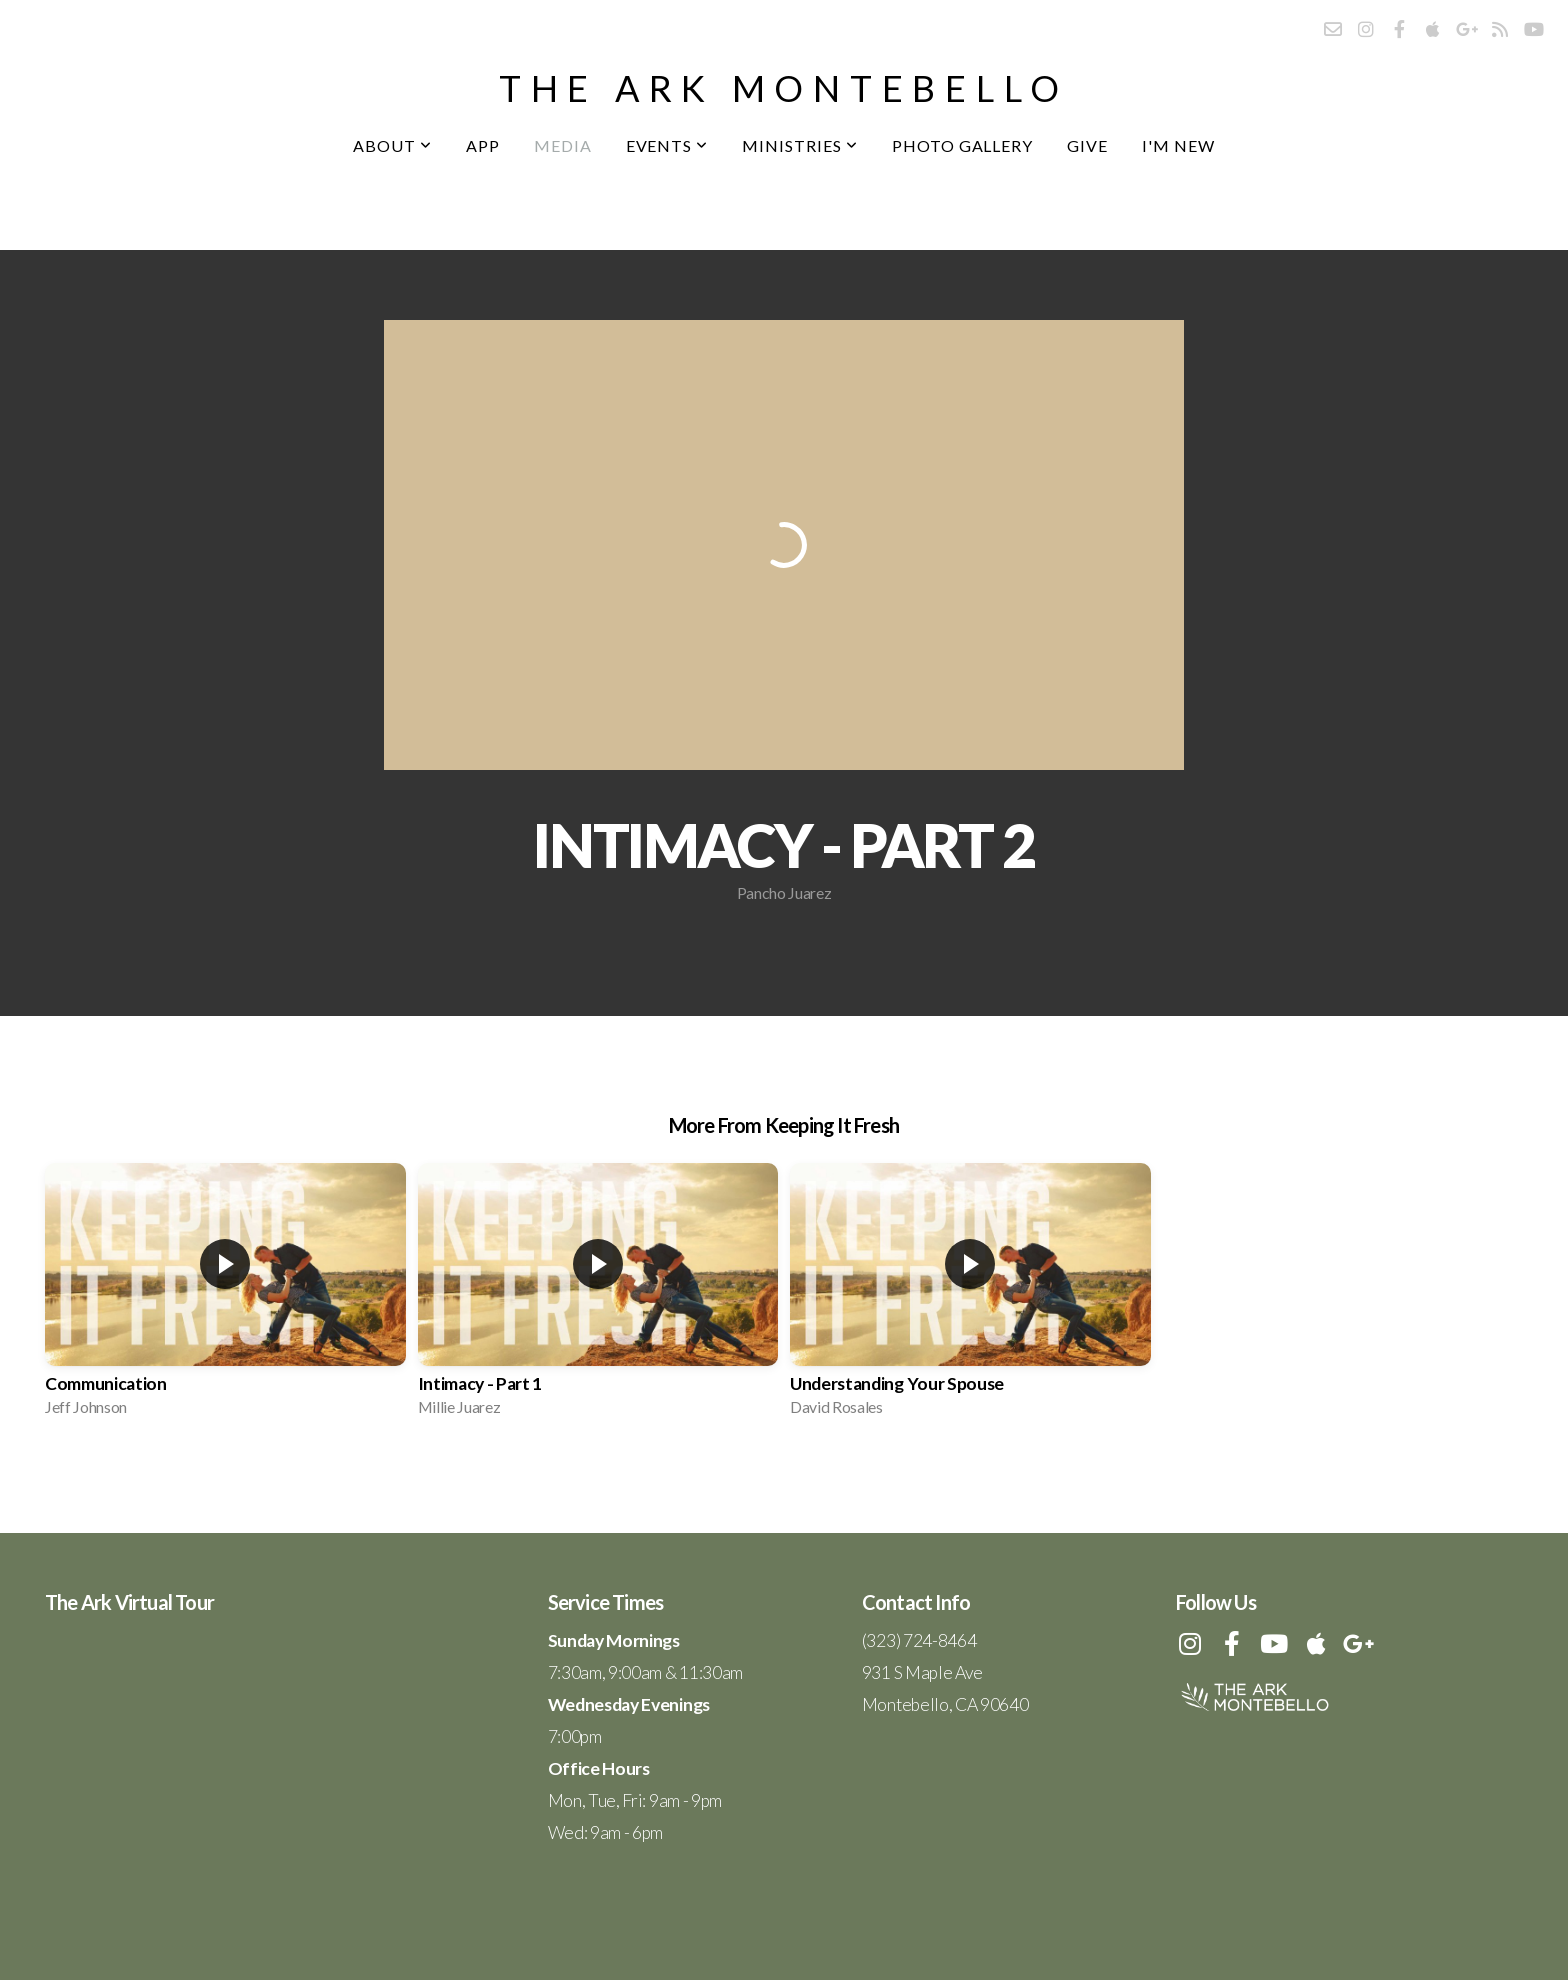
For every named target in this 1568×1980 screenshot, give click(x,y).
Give (1087, 145)
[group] (225, 1296)
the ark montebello (784, 88)
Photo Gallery (962, 145)
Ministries (800, 145)
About (392, 145)
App (483, 145)
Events (667, 145)
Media (563, 145)
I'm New (1178, 145)
